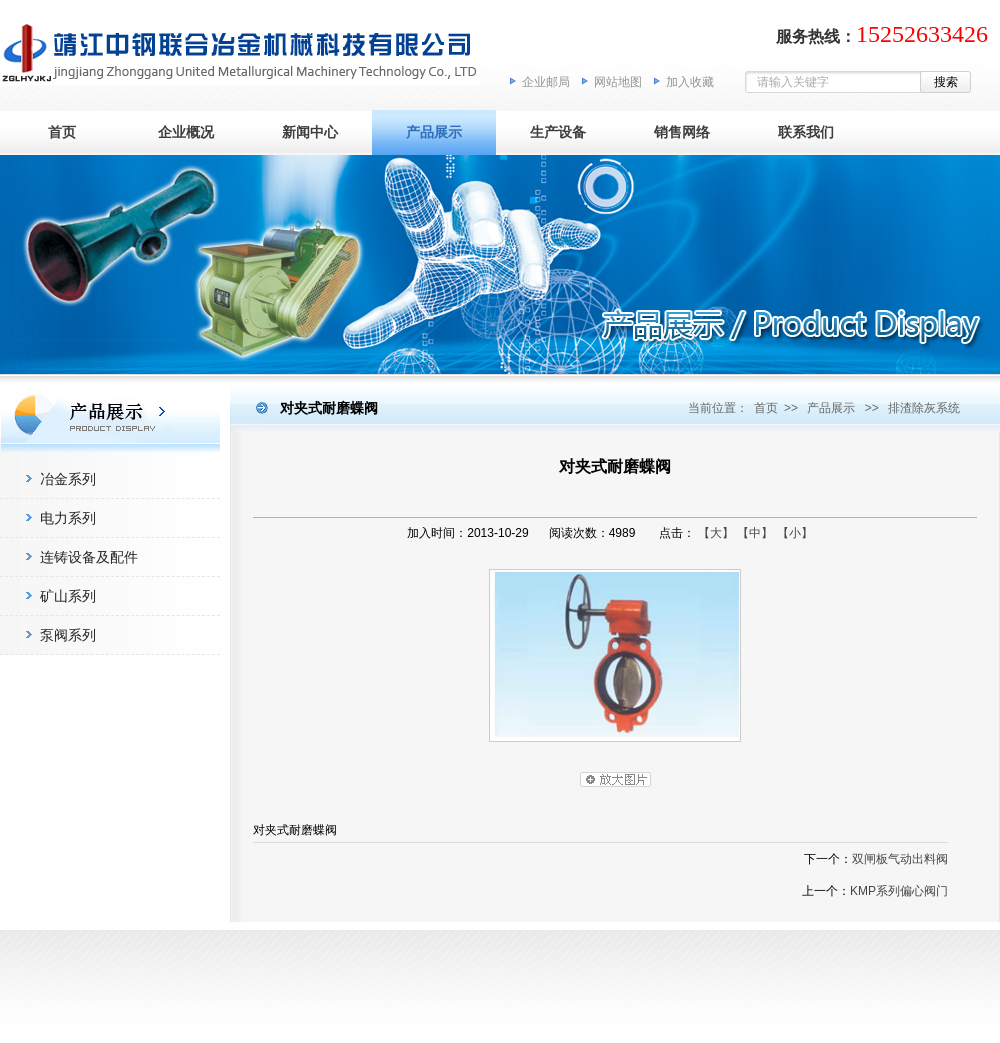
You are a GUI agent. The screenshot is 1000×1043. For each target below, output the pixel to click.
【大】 (716, 533)
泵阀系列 (68, 635)
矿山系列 (68, 596)
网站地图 (618, 82)
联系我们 (806, 132)
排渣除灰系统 (924, 408)
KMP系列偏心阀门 (899, 891)
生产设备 (558, 132)
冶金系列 (68, 479)
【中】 (755, 533)
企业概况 (186, 132)
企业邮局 (546, 82)
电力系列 (68, 518)
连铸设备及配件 (89, 557)
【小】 (795, 533)
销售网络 (682, 132)
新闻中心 (310, 132)
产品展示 (434, 132)
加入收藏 (690, 82)
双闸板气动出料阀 (900, 859)
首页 (62, 132)
